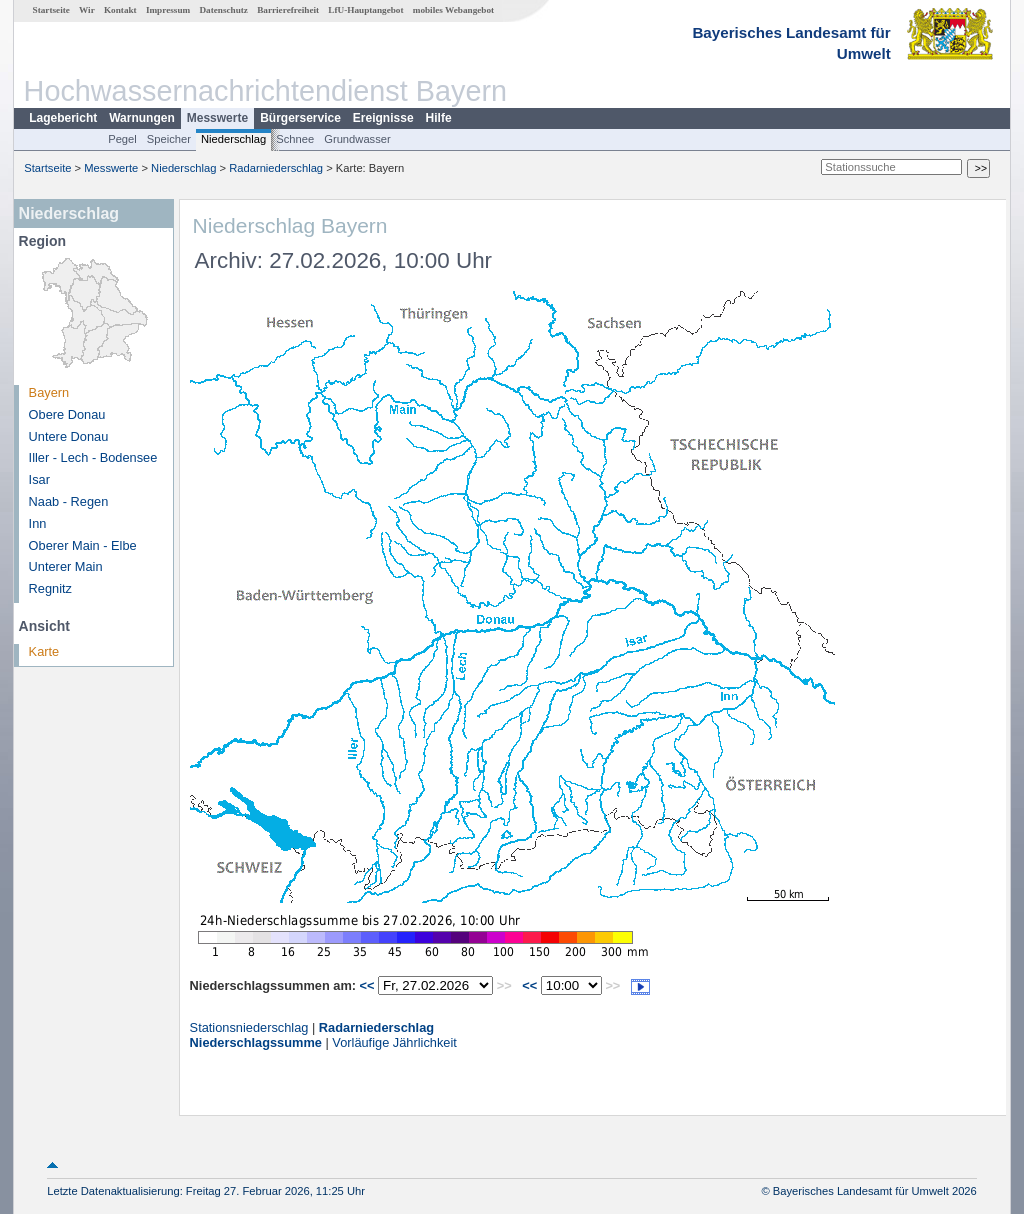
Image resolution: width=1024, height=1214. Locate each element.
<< (367, 985)
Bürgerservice (300, 118)
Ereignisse (383, 118)
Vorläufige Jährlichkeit (394, 1042)
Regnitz (50, 588)
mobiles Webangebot (453, 10)
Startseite (51, 10)
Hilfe (439, 118)
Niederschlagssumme (256, 1042)
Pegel (122, 139)
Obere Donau (67, 414)
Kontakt (120, 10)
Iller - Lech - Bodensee (93, 457)
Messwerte (217, 118)
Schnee (295, 139)
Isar (39, 479)
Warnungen (142, 118)
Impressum (168, 10)
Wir (87, 10)
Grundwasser (357, 139)
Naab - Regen (69, 501)
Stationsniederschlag (249, 1027)
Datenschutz (223, 10)
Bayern (49, 392)
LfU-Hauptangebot (365, 10)
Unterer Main (66, 566)
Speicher (169, 139)
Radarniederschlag (276, 168)
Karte (44, 651)
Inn (38, 523)
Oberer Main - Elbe (83, 545)
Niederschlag (233, 139)
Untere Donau (69, 436)
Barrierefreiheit (288, 10)
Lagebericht (63, 118)
